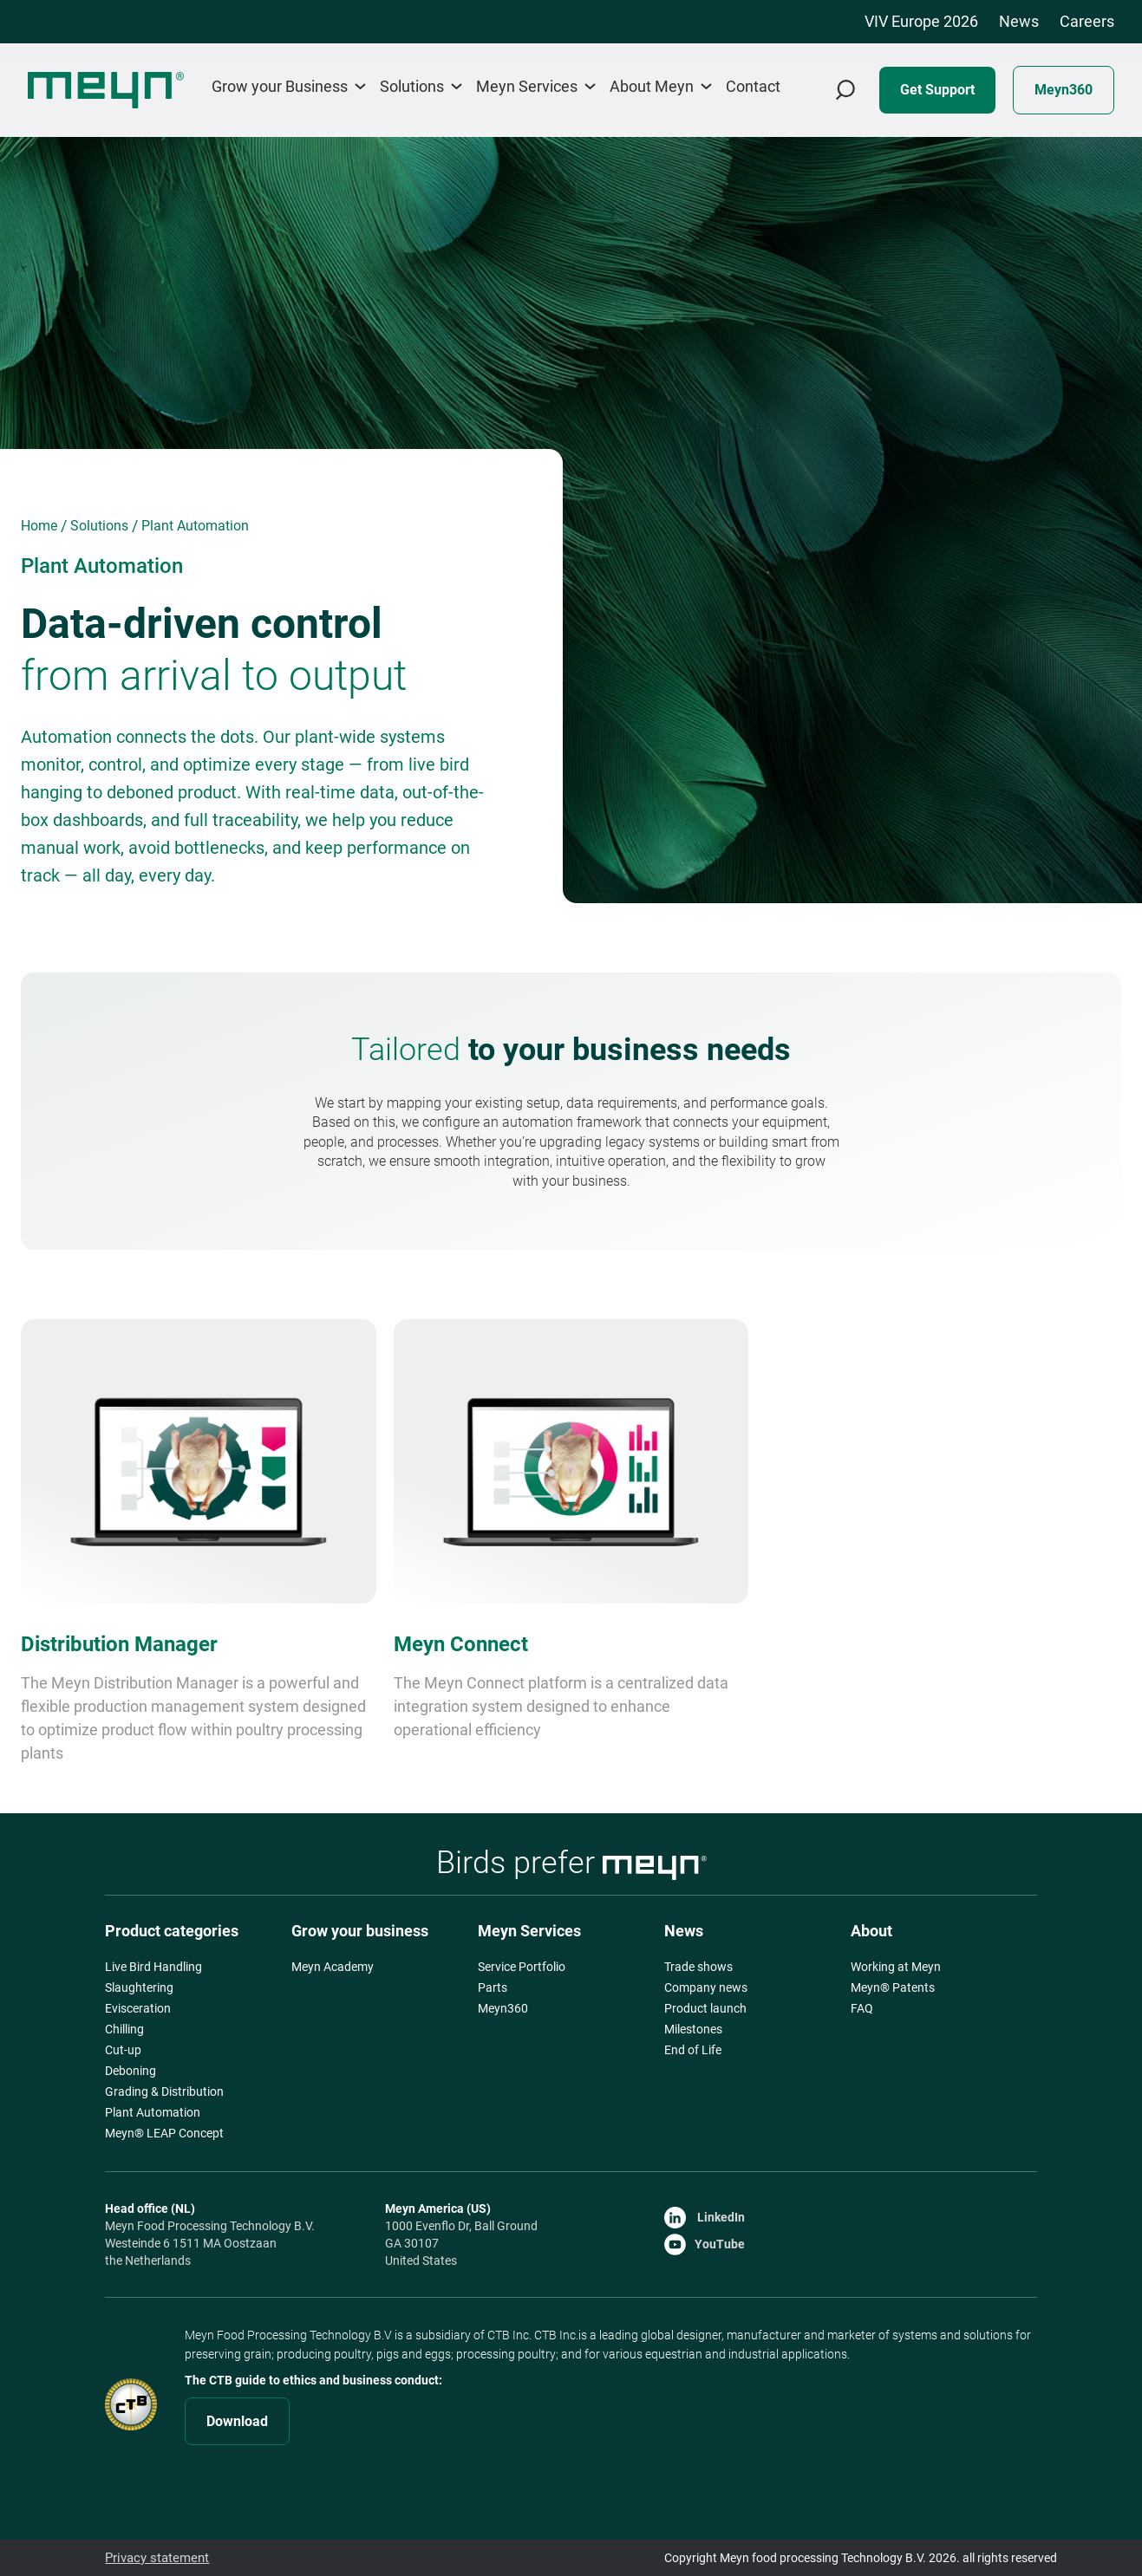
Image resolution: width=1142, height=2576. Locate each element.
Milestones (693, 2029)
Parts (492, 1987)
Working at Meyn (896, 1967)
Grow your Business (289, 86)
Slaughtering (139, 1987)
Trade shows (698, 1967)
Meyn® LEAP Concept (164, 2133)
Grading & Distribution (164, 2091)
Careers (1087, 21)
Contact (753, 86)
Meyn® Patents (893, 1987)
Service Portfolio (521, 1967)
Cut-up (123, 2050)
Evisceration (138, 2008)
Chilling (124, 2029)
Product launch (705, 2008)
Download (237, 2421)
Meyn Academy (332, 1967)
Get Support (937, 89)
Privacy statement (154, 2558)
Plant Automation (152, 2112)
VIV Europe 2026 (921, 21)
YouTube (704, 2244)
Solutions (421, 86)
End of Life (692, 2050)
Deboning (130, 2071)
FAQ (862, 2008)
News (1019, 21)
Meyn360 (1063, 89)
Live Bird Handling (153, 1967)
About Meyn (661, 86)
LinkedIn (704, 2217)
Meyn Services (536, 86)
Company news (705, 1987)
